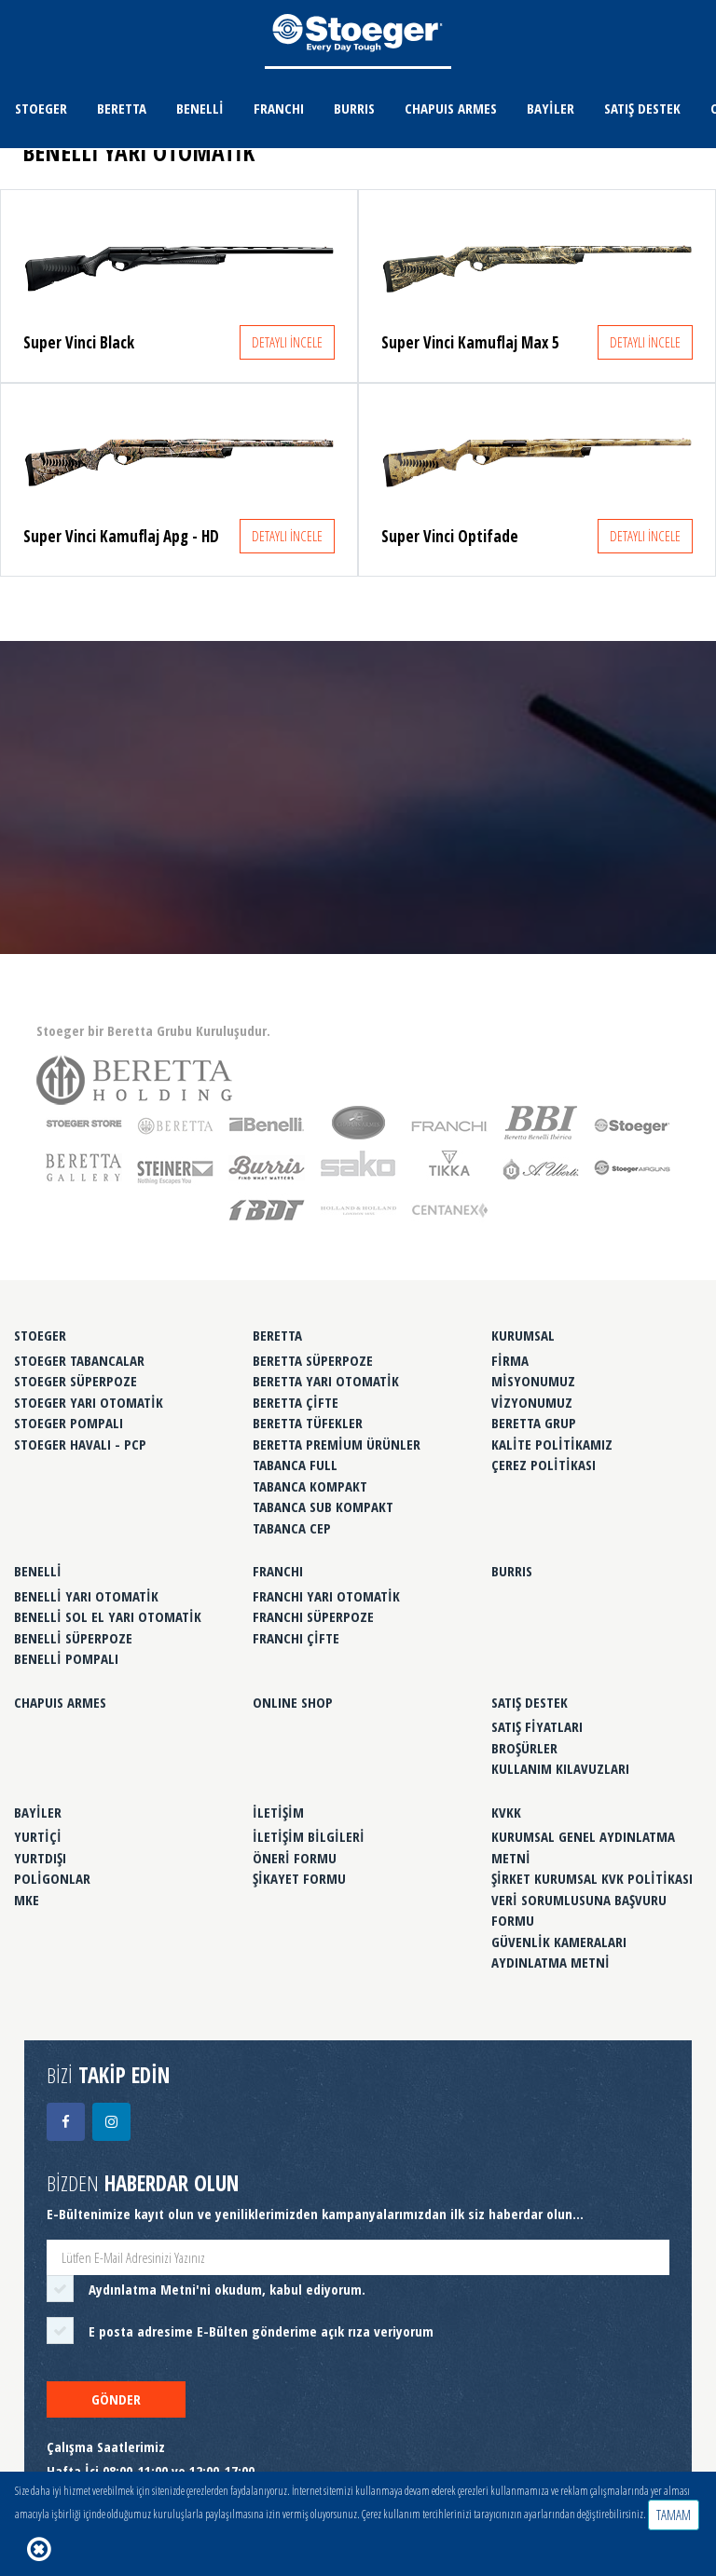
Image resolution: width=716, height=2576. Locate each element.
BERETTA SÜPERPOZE (313, 1360)
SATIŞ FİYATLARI (537, 1726)
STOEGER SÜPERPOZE (75, 1380)
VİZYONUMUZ (531, 1402)
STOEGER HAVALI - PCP (80, 1444)
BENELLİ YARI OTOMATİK (86, 1596)
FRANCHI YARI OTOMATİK (326, 1596)
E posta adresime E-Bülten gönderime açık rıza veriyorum (261, 2331)
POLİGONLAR (52, 1878)
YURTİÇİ (38, 1836)
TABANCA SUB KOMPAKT (323, 1506)
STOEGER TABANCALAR (79, 1360)
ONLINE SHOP (293, 1702)
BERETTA (121, 108)
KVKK (506, 1812)
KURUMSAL (523, 1335)
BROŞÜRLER (524, 1747)
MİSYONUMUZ (533, 1380)
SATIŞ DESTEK (642, 108)
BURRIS (354, 108)
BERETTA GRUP (533, 1422)
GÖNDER (116, 2399)
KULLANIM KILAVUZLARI (560, 1768)
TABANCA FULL (295, 1464)
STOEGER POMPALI (68, 1422)
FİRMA (510, 1360)
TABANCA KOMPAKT (310, 1486)
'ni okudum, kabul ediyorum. (227, 2289)
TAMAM (673, 2514)
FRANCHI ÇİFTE (296, 1638)
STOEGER (41, 108)
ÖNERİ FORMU (295, 1857)
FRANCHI (279, 108)
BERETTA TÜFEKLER (308, 1422)
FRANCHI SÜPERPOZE (313, 1616)
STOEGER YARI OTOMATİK (88, 1402)
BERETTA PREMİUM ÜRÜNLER (336, 1444)
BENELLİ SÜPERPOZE (73, 1638)
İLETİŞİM (278, 1812)
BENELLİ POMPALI (66, 1658)
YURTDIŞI (40, 1857)
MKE (26, 1899)
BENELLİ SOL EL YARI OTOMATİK (107, 1616)
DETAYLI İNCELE (287, 342)
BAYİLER (550, 108)
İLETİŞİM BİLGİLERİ (309, 1836)
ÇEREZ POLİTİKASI (543, 1464)
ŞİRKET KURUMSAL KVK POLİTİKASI (592, 1878)
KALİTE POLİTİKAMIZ (552, 1444)
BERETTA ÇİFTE (295, 1402)
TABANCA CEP (292, 1528)
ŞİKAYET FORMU (299, 1878)
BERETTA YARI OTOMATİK (326, 1380)
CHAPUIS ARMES (451, 108)
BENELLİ (200, 108)
